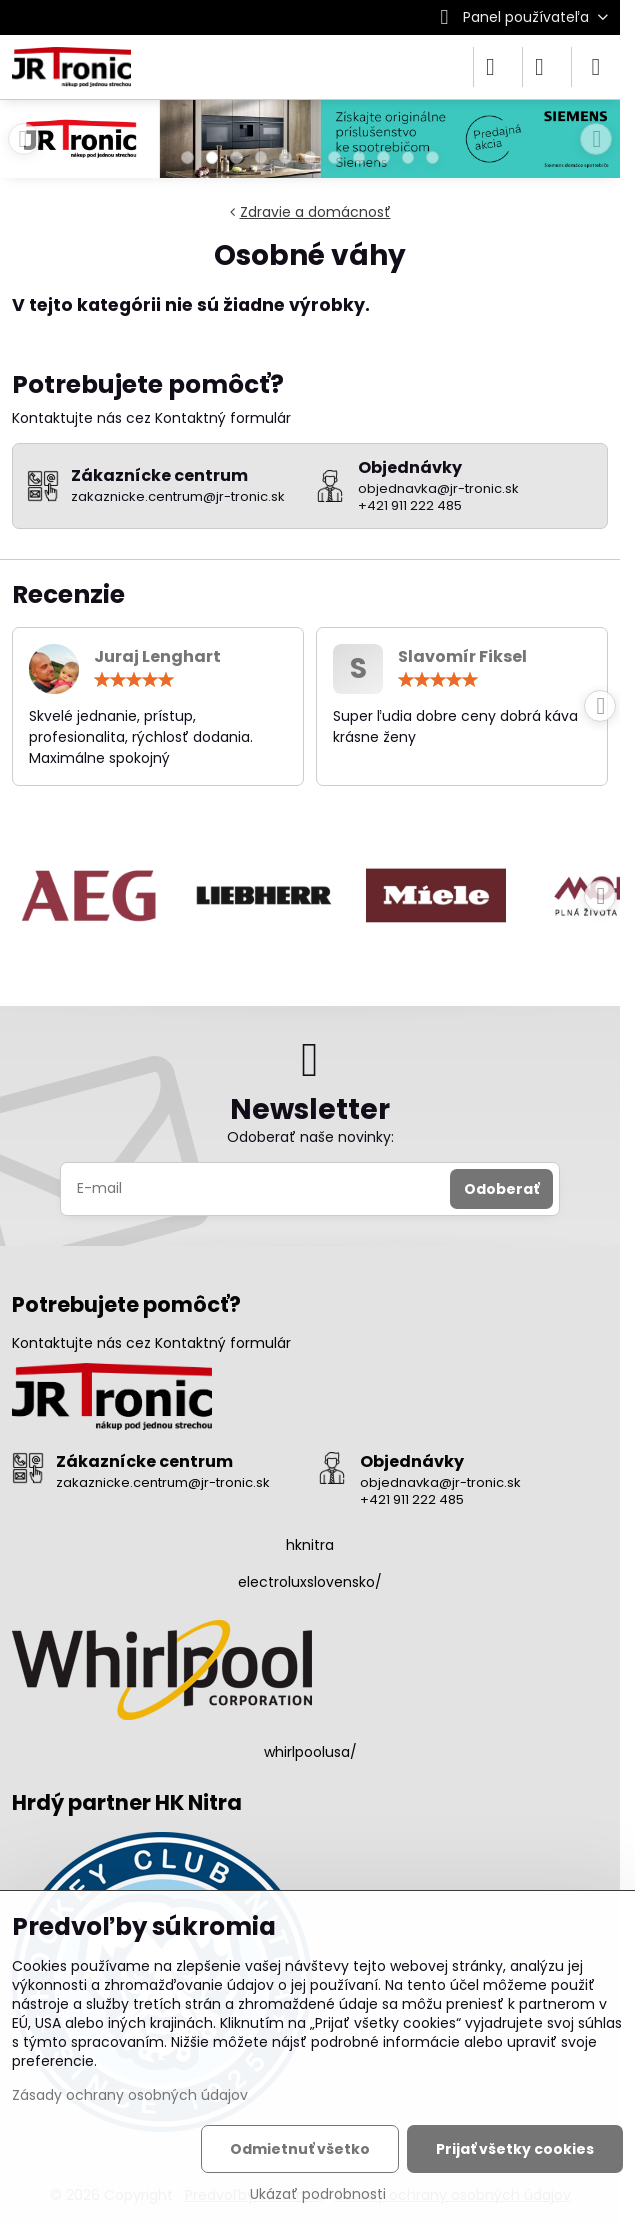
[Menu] (596, 67)
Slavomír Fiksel (462, 656)
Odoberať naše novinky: (310, 1137)
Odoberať (501, 1189)
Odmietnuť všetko (300, 2149)
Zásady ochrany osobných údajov (130, 2095)
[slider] (134, 680)
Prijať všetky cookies (515, 2149)
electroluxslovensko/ (310, 1582)
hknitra (310, 1545)
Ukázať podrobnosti (318, 2194)
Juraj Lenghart (157, 656)
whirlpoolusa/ (310, 1752)
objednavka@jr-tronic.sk (440, 1482)
